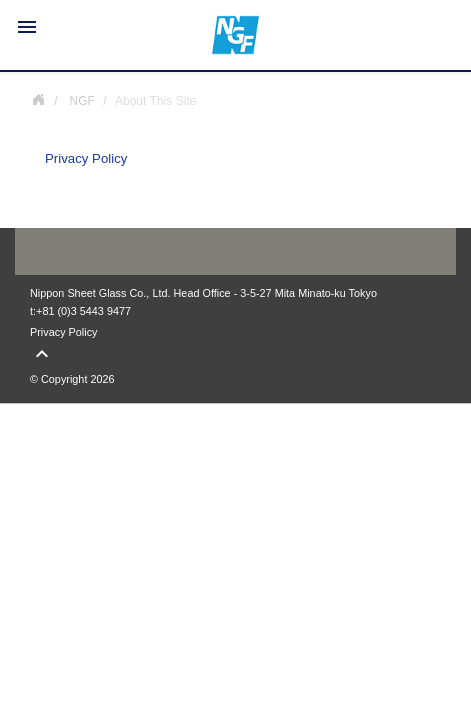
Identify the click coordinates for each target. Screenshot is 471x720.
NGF (38, 98)
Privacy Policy (86, 158)
